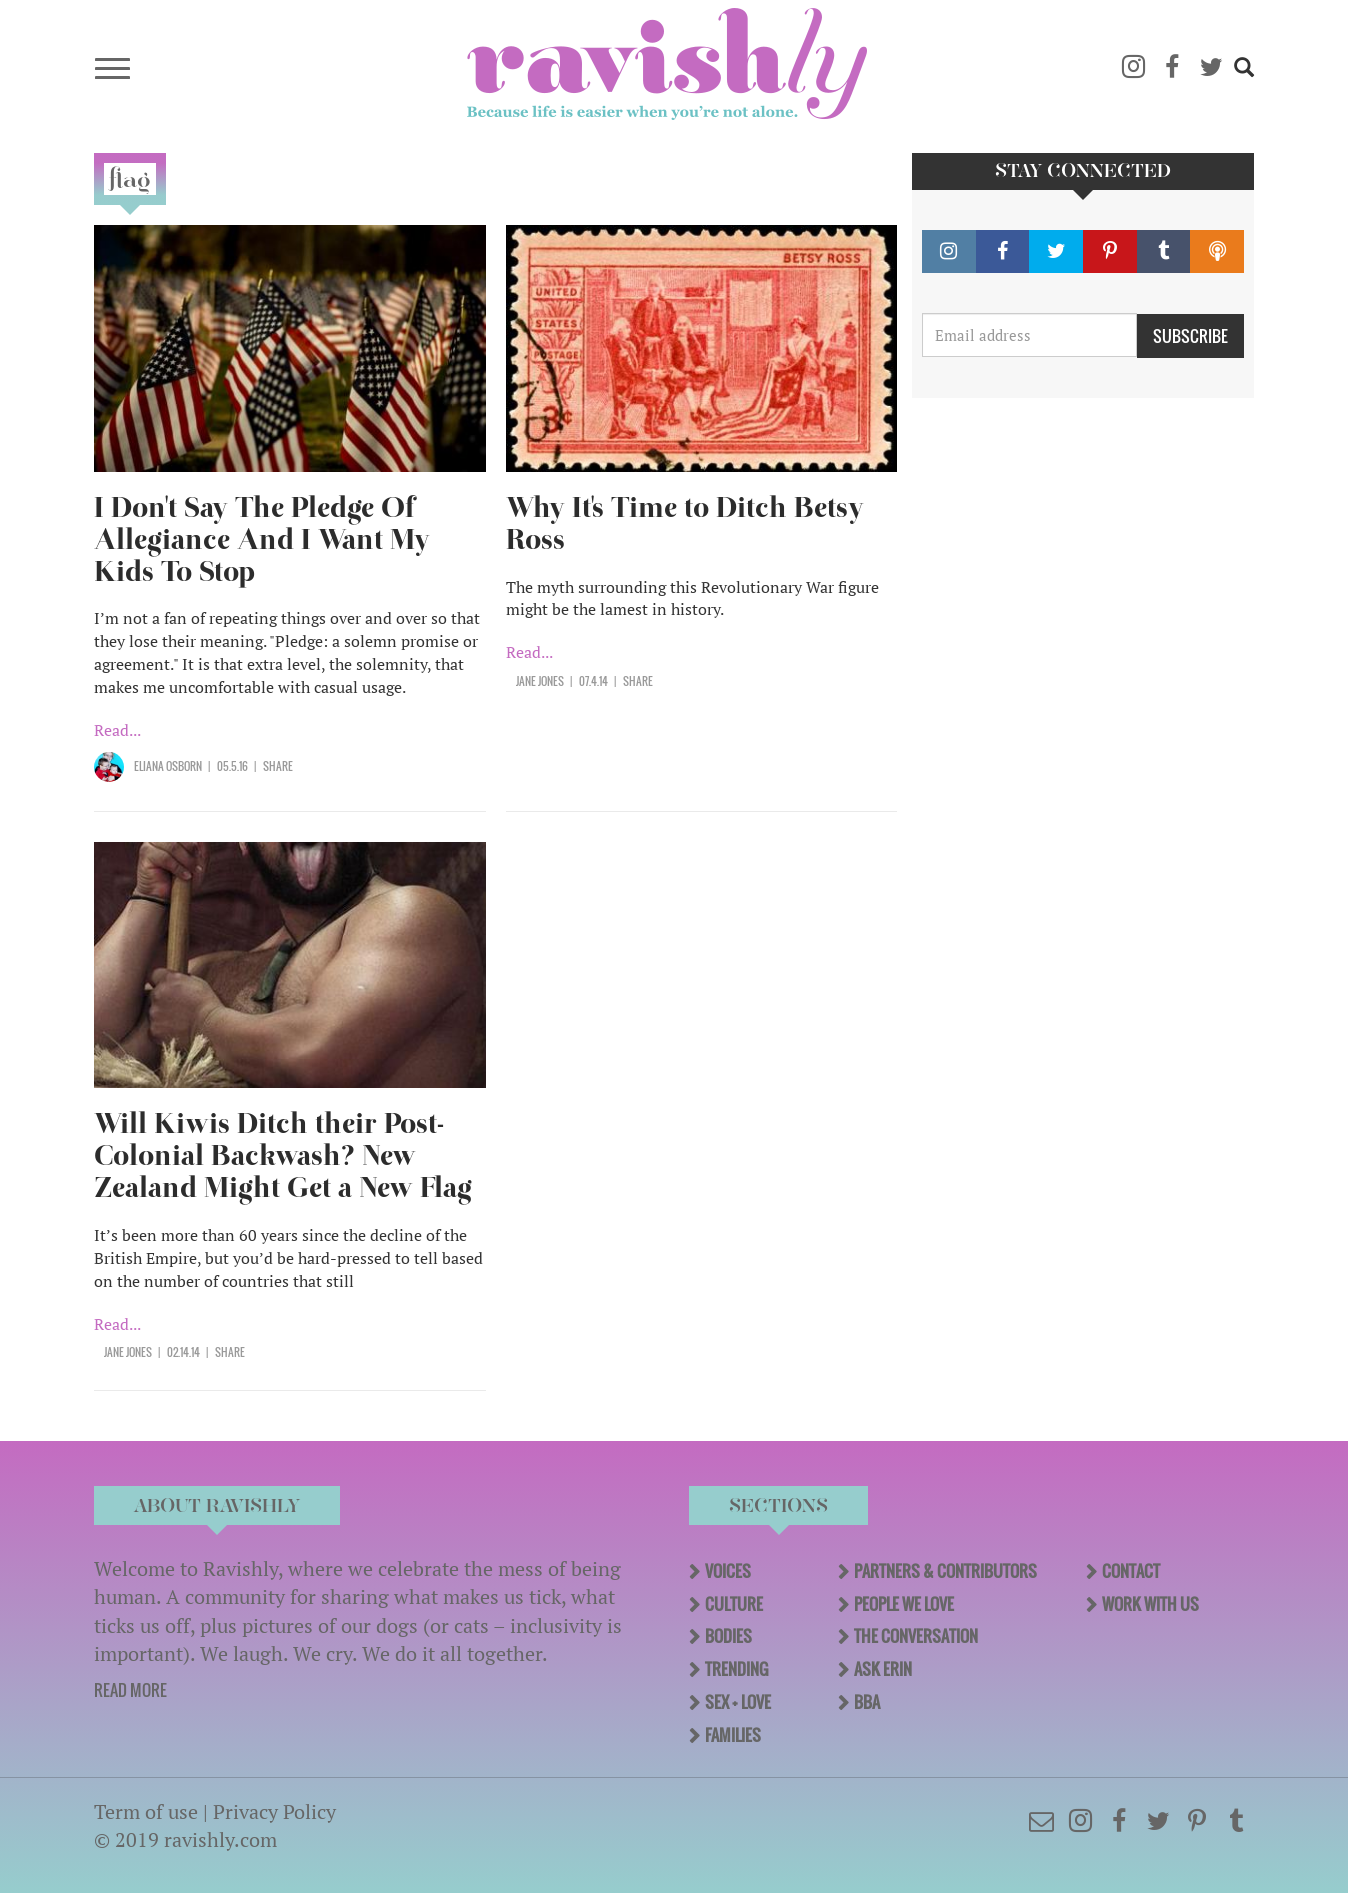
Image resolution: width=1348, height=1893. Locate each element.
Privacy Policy (274, 1811)
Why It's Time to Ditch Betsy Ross (685, 523)
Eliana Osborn (168, 766)
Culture (734, 1604)
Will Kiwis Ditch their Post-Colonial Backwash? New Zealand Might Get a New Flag (283, 1155)
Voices (728, 1571)
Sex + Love (738, 1702)
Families (733, 1735)
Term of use (146, 1811)
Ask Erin (883, 1669)
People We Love (904, 1604)
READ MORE (130, 1690)
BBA (867, 1702)
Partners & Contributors (945, 1571)
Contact (1131, 1571)
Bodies (728, 1636)
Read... (117, 730)
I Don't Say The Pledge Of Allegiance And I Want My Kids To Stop (262, 539)
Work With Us (1150, 1604)
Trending (736, 1669)
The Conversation (916, 1636)
